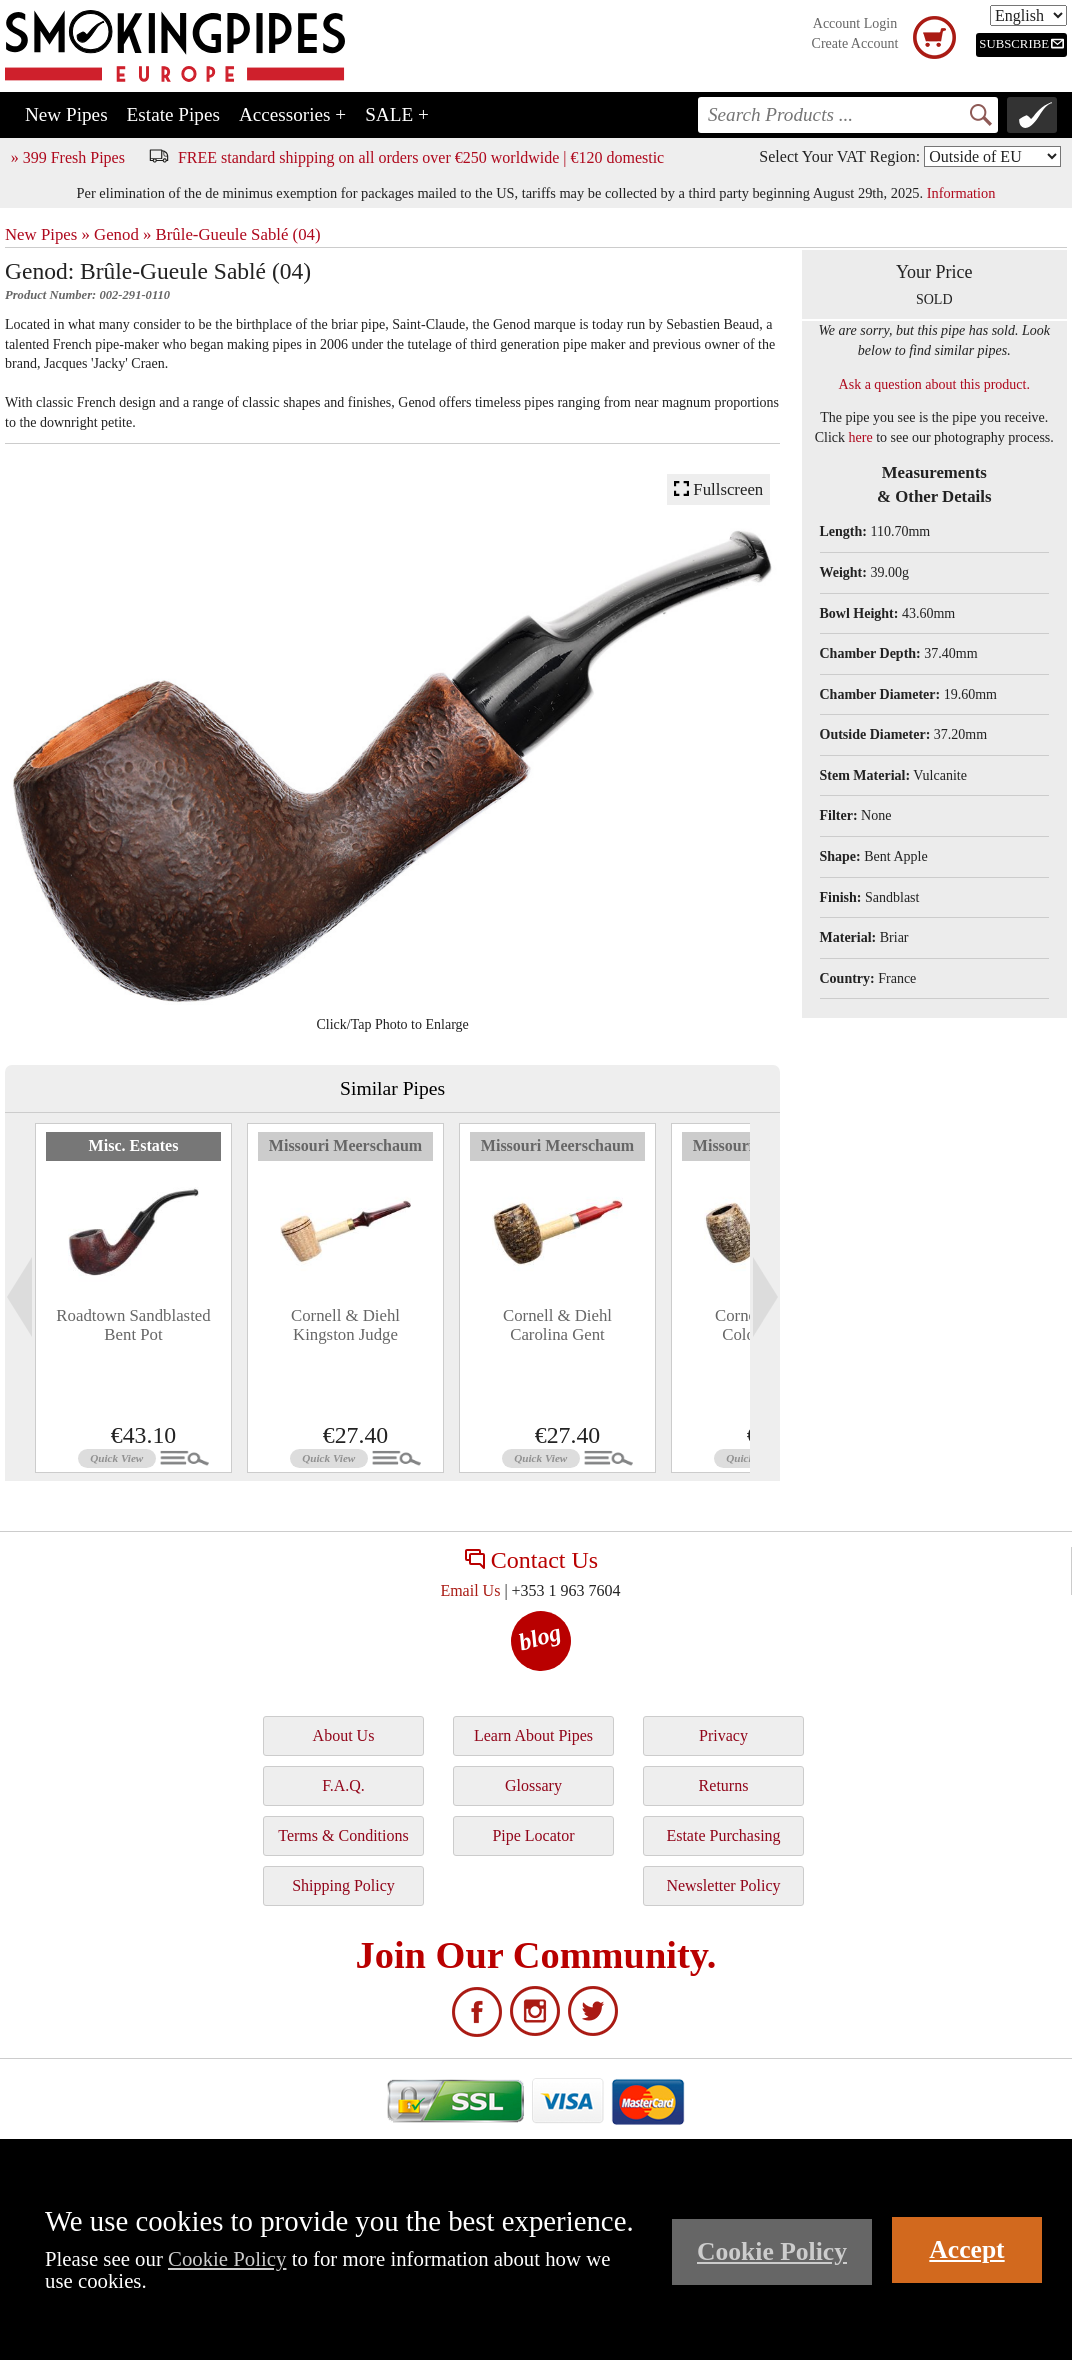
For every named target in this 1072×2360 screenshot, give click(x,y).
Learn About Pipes (533, 1735)
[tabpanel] (133, 1298)
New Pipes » (47, 234)
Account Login (855, 23)
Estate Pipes (173, 114)
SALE (397, 114)
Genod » (122, 234)
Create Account (855, 43)
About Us (344, 1735)
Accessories (292, 114)
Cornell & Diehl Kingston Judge (345, 1324)
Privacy (723, 1735)
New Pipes (66, 114)
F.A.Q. (343, 1785)
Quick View (116, 1458)
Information (961, 193)
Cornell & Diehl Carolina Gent (557, 1324)
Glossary (533, 1785)
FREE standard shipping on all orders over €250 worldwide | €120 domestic (421, 157)
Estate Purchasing (723, 1835)
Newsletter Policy (723, 1885)
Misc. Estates (134, 1145)
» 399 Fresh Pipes (68, 157)
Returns (724, 1785)
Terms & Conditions (343, 1835)
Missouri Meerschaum (345, 1145)
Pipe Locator (533, 1835)
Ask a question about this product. (934, 384)
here (861, 437)
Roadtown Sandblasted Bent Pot (133, 1324)
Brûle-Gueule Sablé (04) (238, 234)
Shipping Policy (343, 1885)
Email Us (470, 1590)
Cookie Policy (227, 2258)
